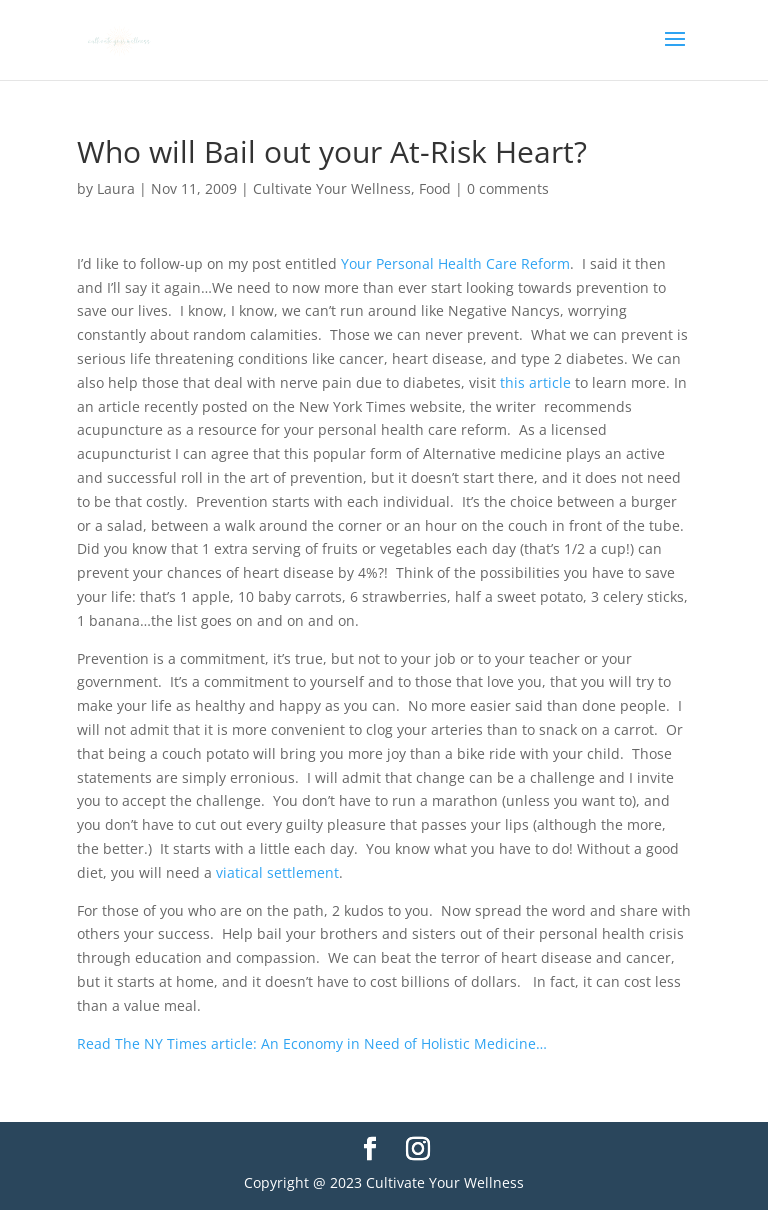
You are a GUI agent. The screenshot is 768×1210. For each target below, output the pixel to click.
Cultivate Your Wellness (332, 188)
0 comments (508, 188)
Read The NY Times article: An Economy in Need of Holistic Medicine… (312, 1043)
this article (535, 382)
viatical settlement (277, 872)
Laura (116, 188)
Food (435, 188)
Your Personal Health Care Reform (455, 263)
